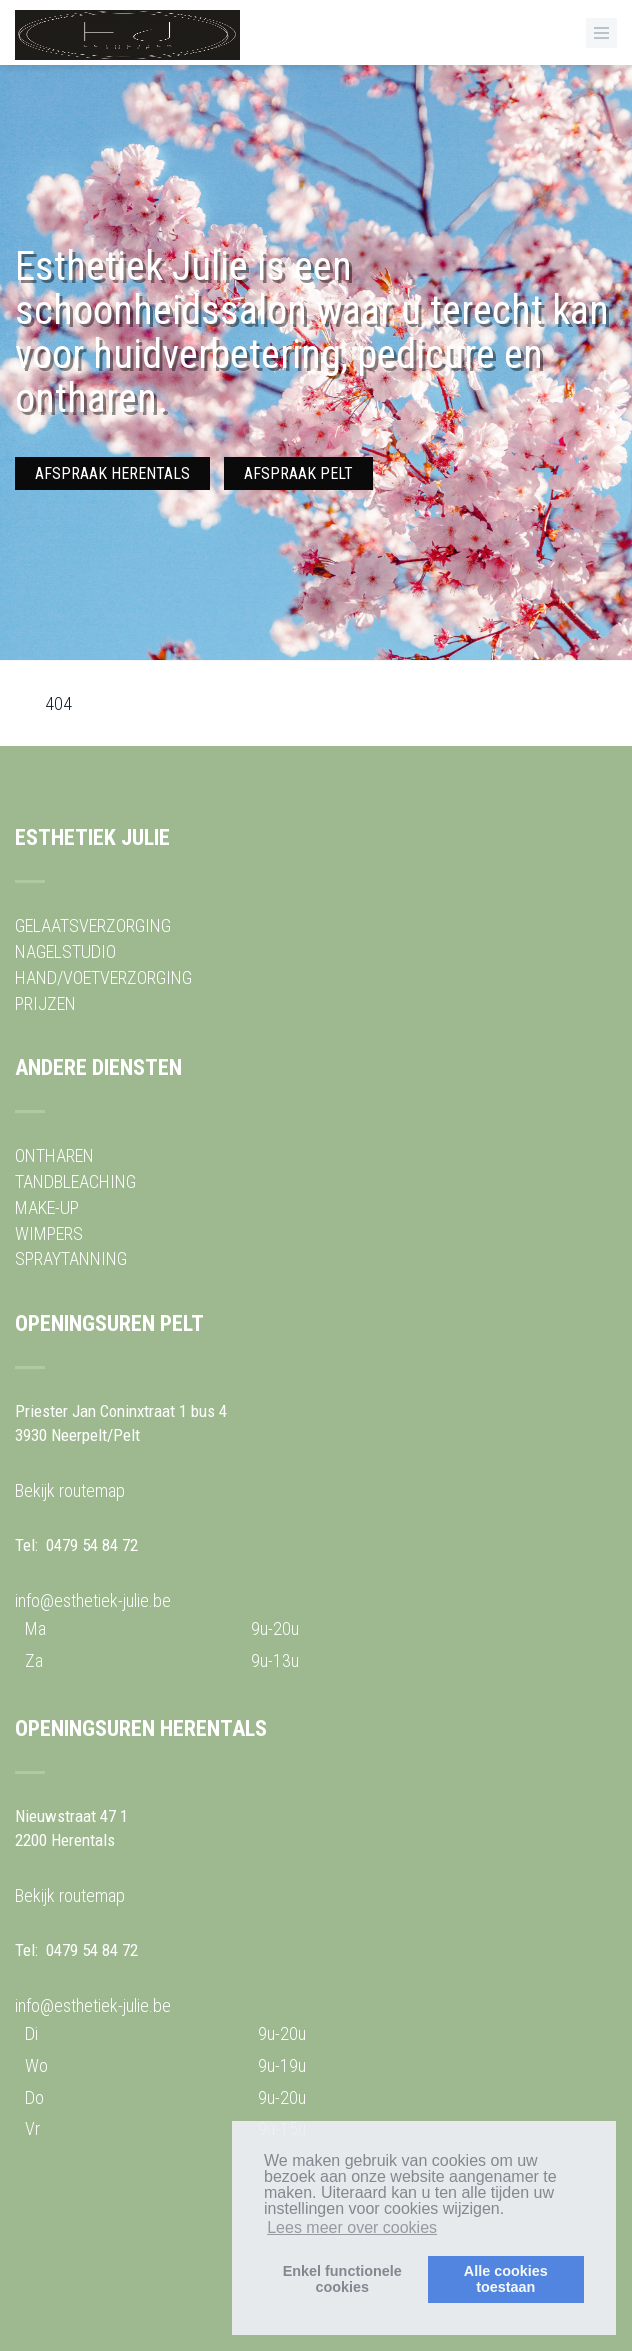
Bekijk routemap (70, 1490)
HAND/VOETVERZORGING (103, 977)
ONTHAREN (54, 1155)
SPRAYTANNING (71, 1258)
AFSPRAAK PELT (298, 473)
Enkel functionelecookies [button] (342, 2279)
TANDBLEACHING (75, 1181)
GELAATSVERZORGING (93, 925)
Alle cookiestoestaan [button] (506, 2279)
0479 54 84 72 (92, 1545)
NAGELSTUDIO (65, 951)
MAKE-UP (47, 1207)
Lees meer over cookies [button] (352, 2227)
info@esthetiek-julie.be (93, 1600)
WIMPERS (49, 1233)
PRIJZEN (45, 1003)
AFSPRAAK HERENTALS (112, 473)
